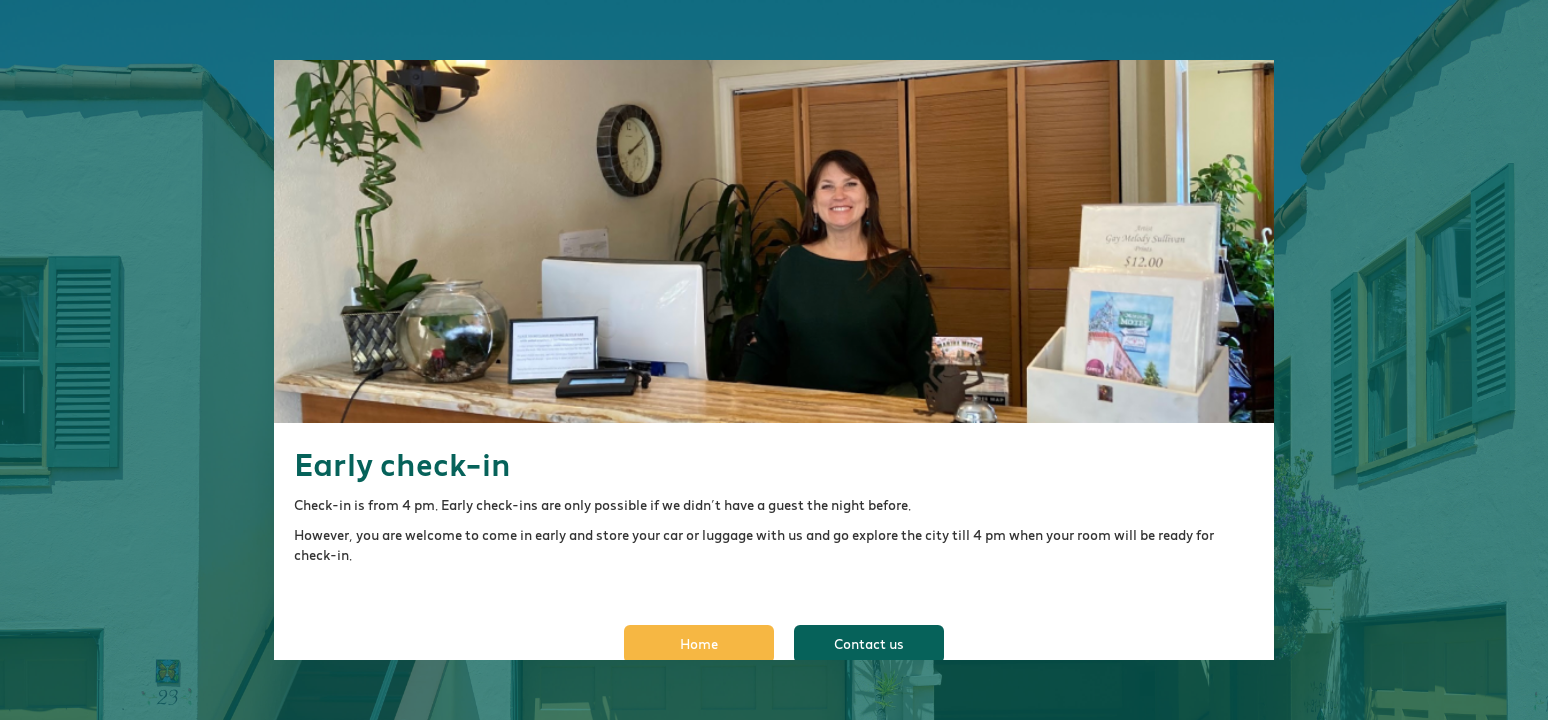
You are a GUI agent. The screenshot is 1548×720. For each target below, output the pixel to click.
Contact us (869, 644)
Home (699, 644)
